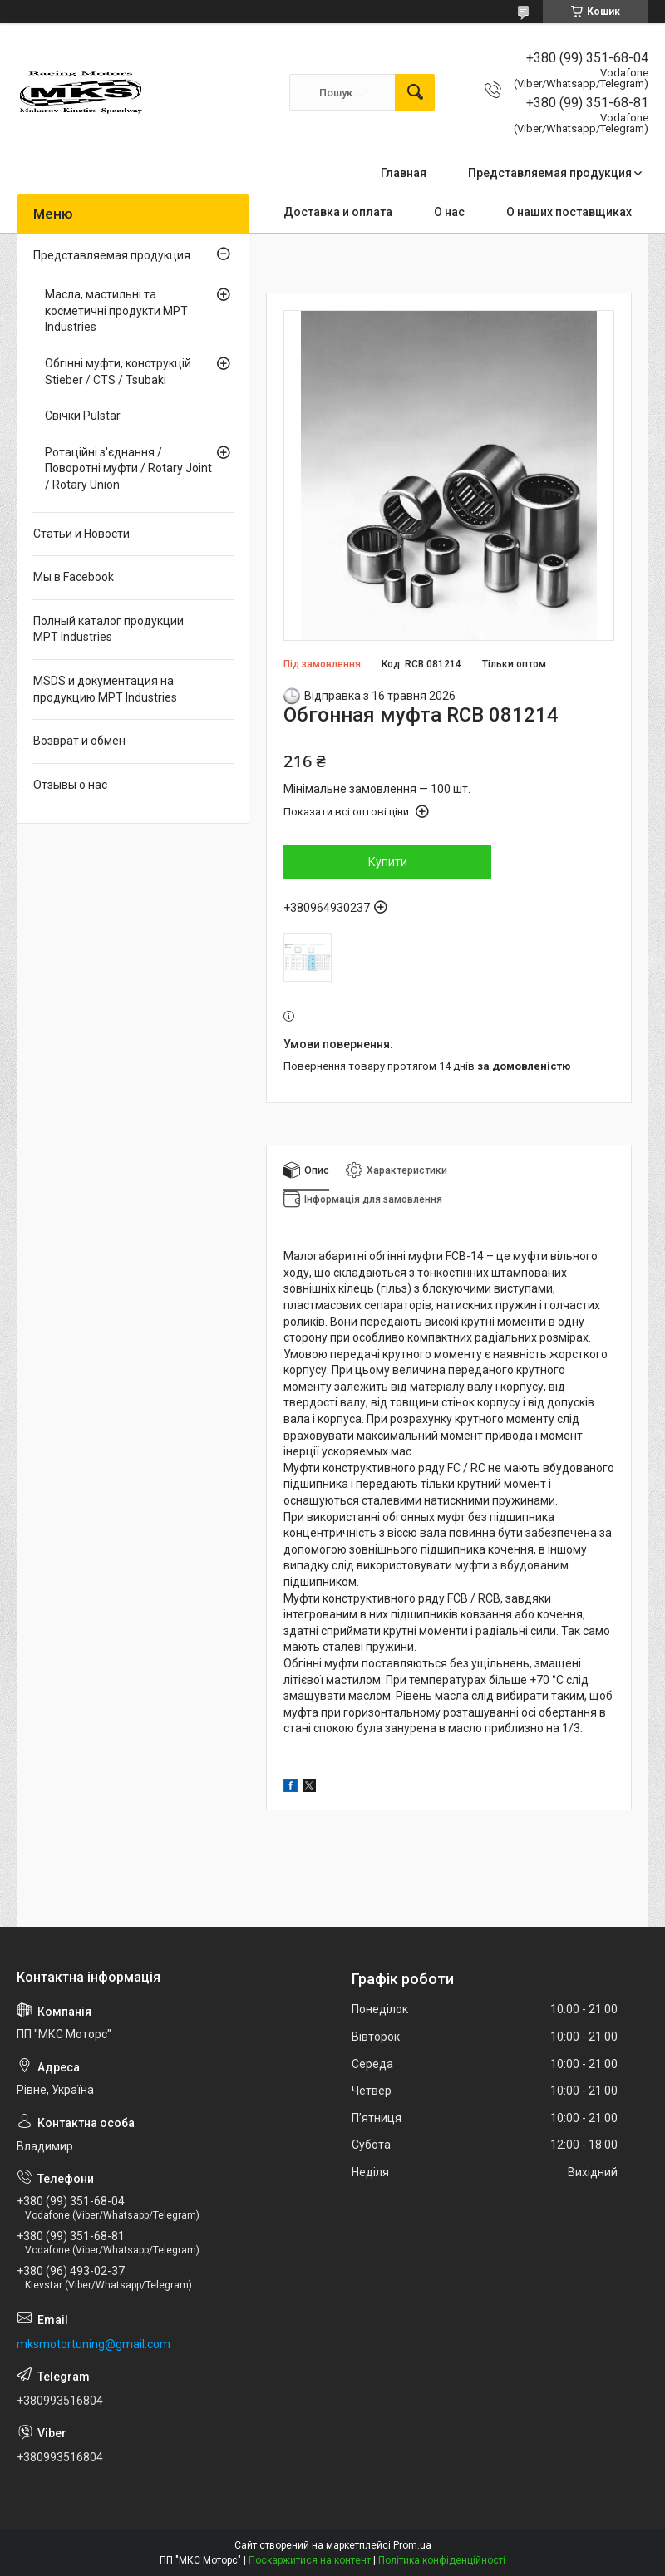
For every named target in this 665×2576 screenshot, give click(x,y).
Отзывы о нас (70, 784)
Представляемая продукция (550, 173)
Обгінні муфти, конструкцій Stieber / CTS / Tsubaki (118, 372)
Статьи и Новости (81, 533)
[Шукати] (415, 92)
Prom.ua (412, 2545)
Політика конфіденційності (441, 2560)
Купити (387, 862)
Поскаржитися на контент (310, 2560)
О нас (449, 212)
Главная (403, 173)
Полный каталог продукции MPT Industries (108, 629)
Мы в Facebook (73, 577)
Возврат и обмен (79, 740)
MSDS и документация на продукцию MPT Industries (105, 689)
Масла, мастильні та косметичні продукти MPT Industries (116, 310)
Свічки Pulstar (83, 415)
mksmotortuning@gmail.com (93, 2344)
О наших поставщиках (569, 212)
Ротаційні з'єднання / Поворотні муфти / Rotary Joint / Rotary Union (128, 468)
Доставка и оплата (337, 212)
